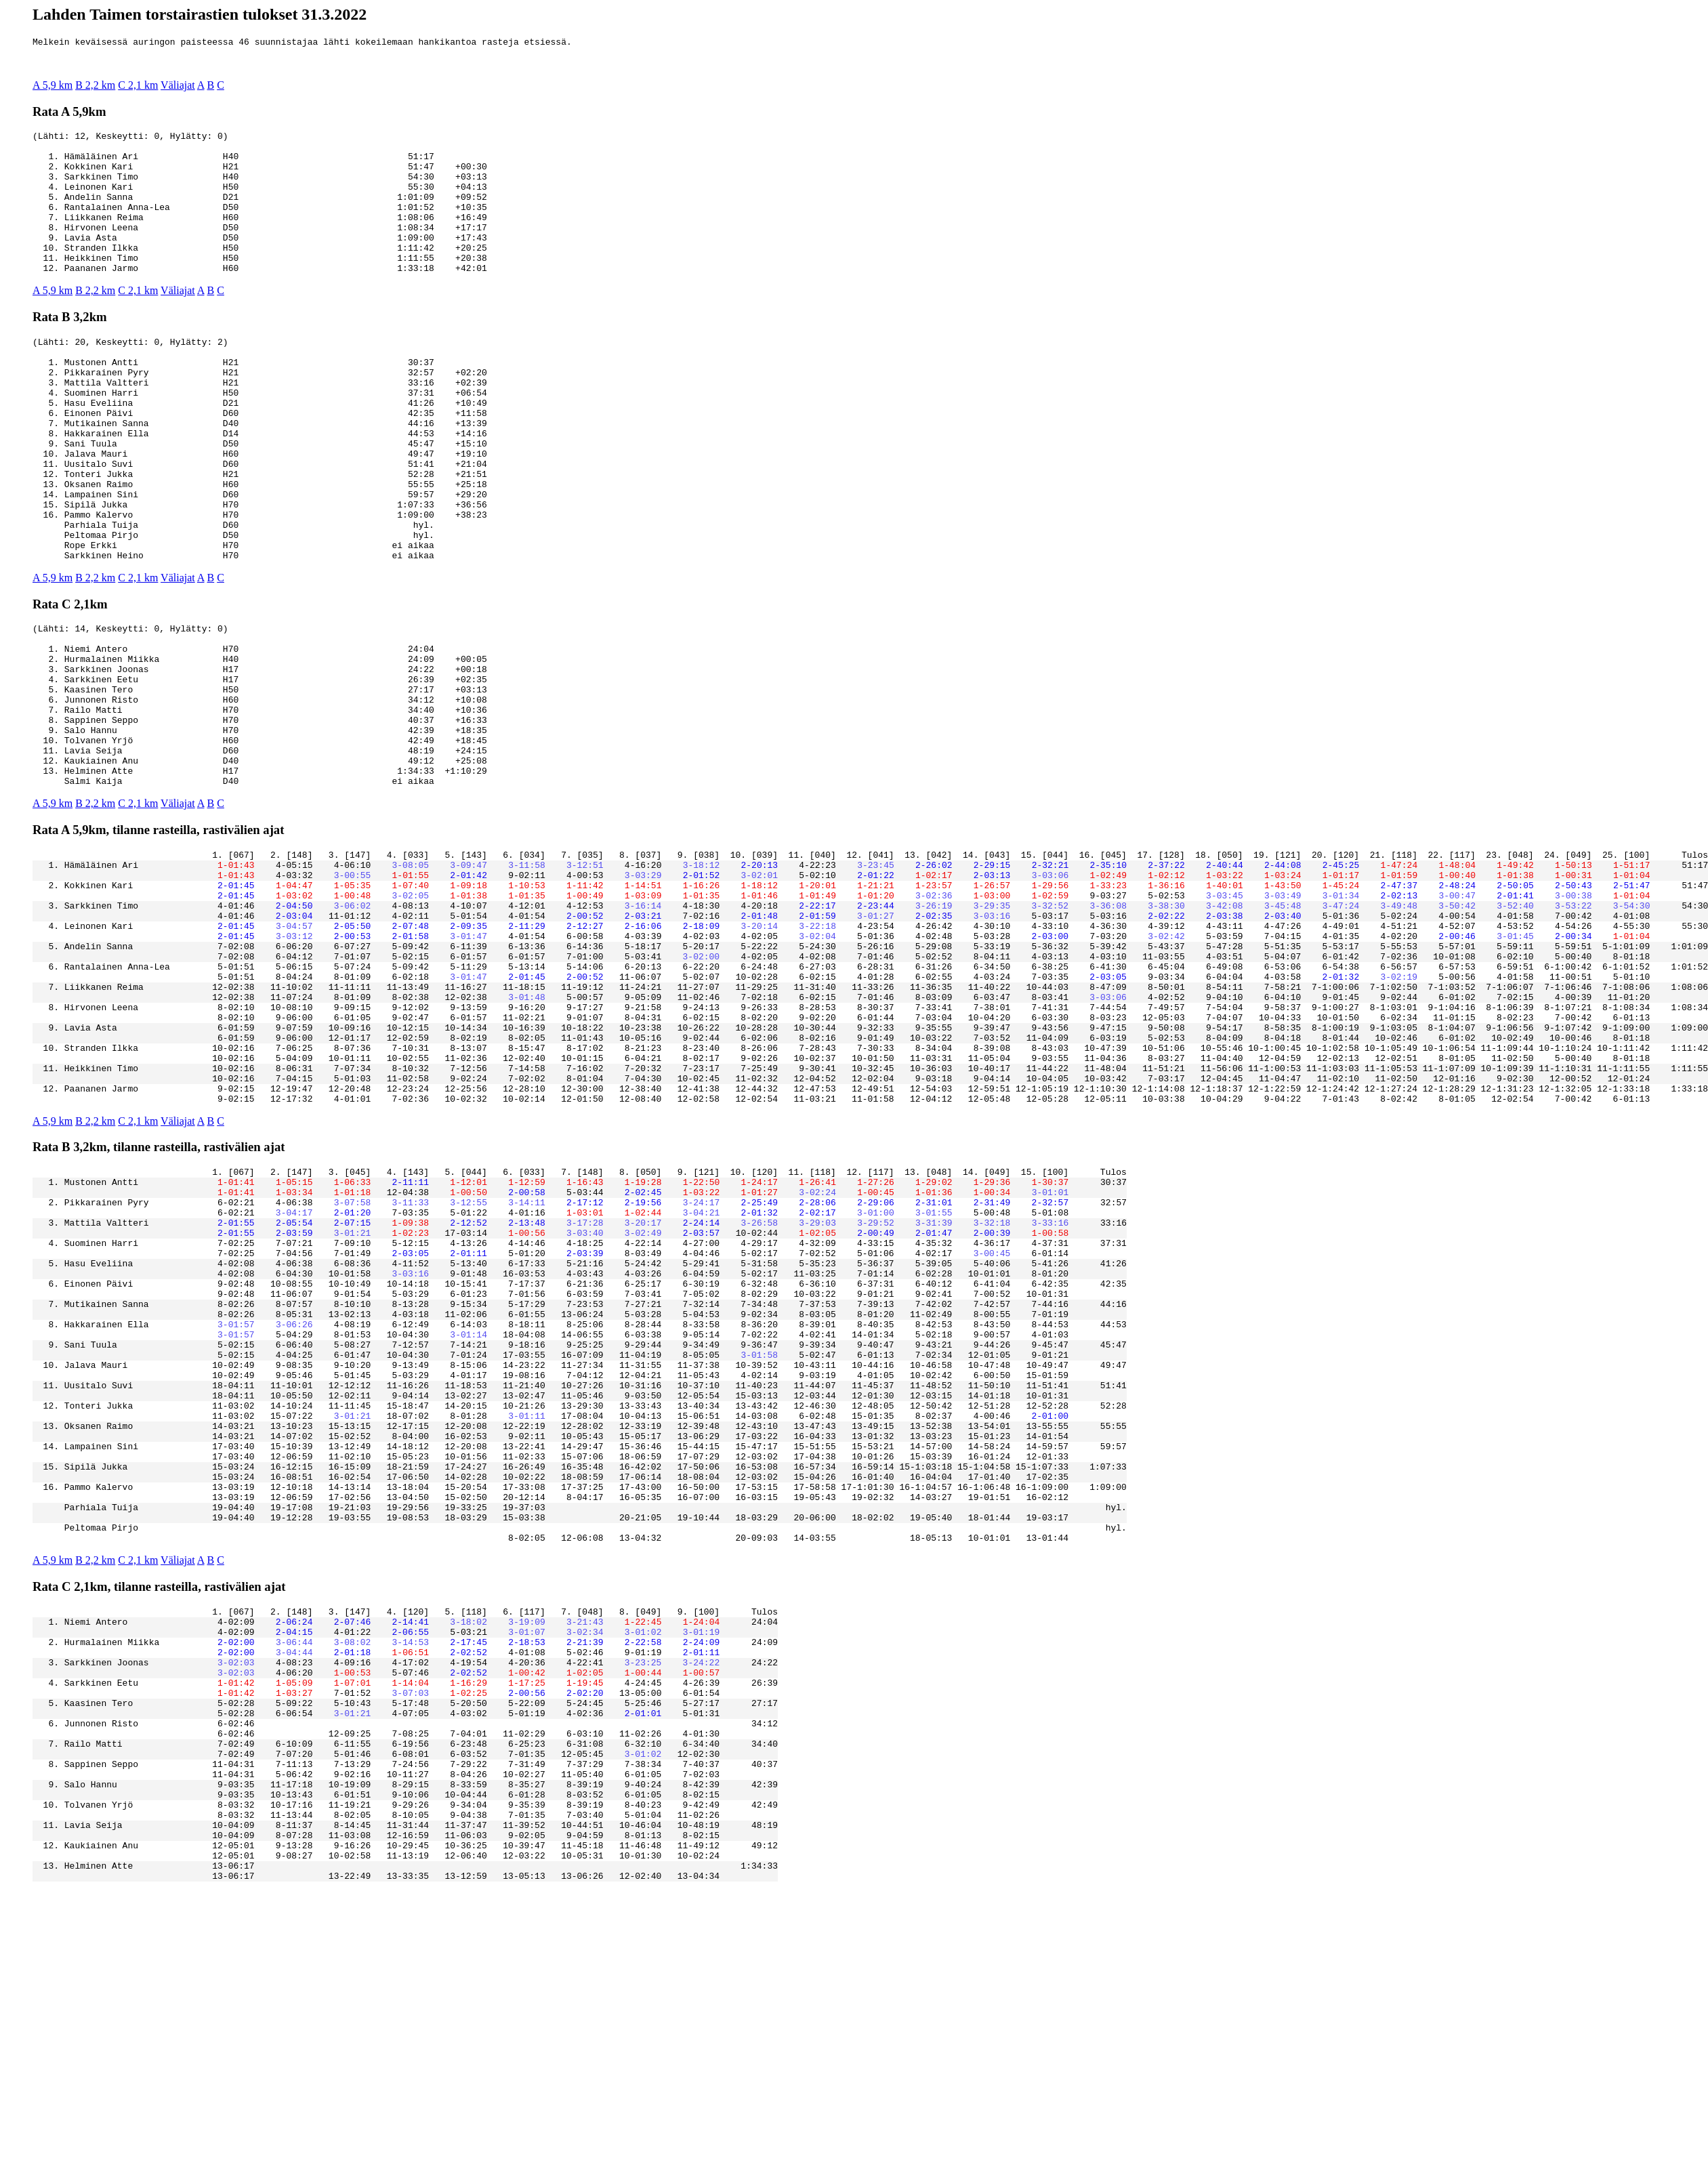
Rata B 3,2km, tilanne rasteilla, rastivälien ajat (159, 1305)
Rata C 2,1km (70, 679)
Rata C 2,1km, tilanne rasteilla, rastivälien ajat (159, 1820)
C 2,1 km (138, 87)
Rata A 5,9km (69, 113)
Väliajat (178, 87)
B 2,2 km (95, 87)
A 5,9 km (52, 87)
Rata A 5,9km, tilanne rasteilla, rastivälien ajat (158, 937)
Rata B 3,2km (70, 347)
